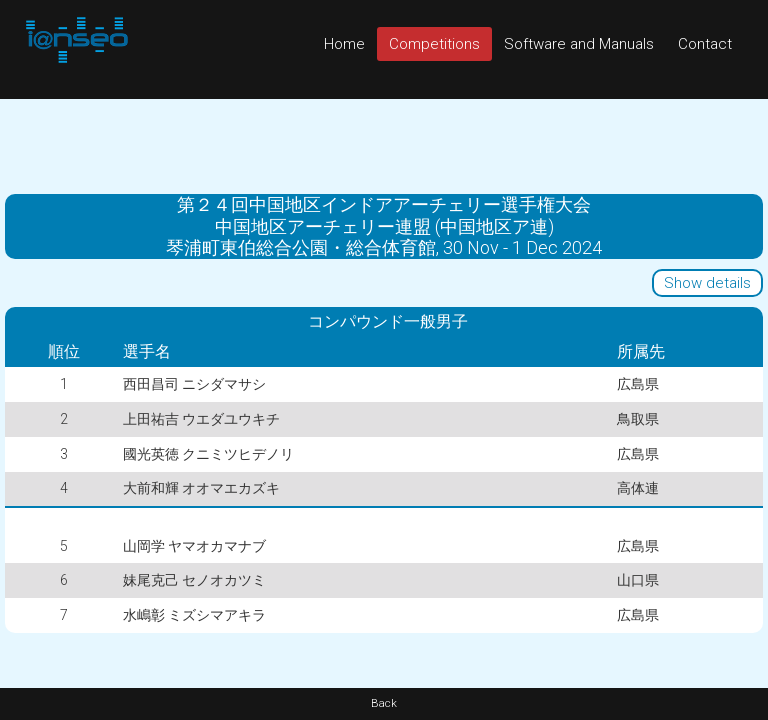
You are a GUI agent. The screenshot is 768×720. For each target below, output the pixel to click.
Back (384, 703)
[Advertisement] (384, 144)
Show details (707, 283)
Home (344, 44)
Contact (705, 44)
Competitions (434, 44)
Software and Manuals (579, 44)
